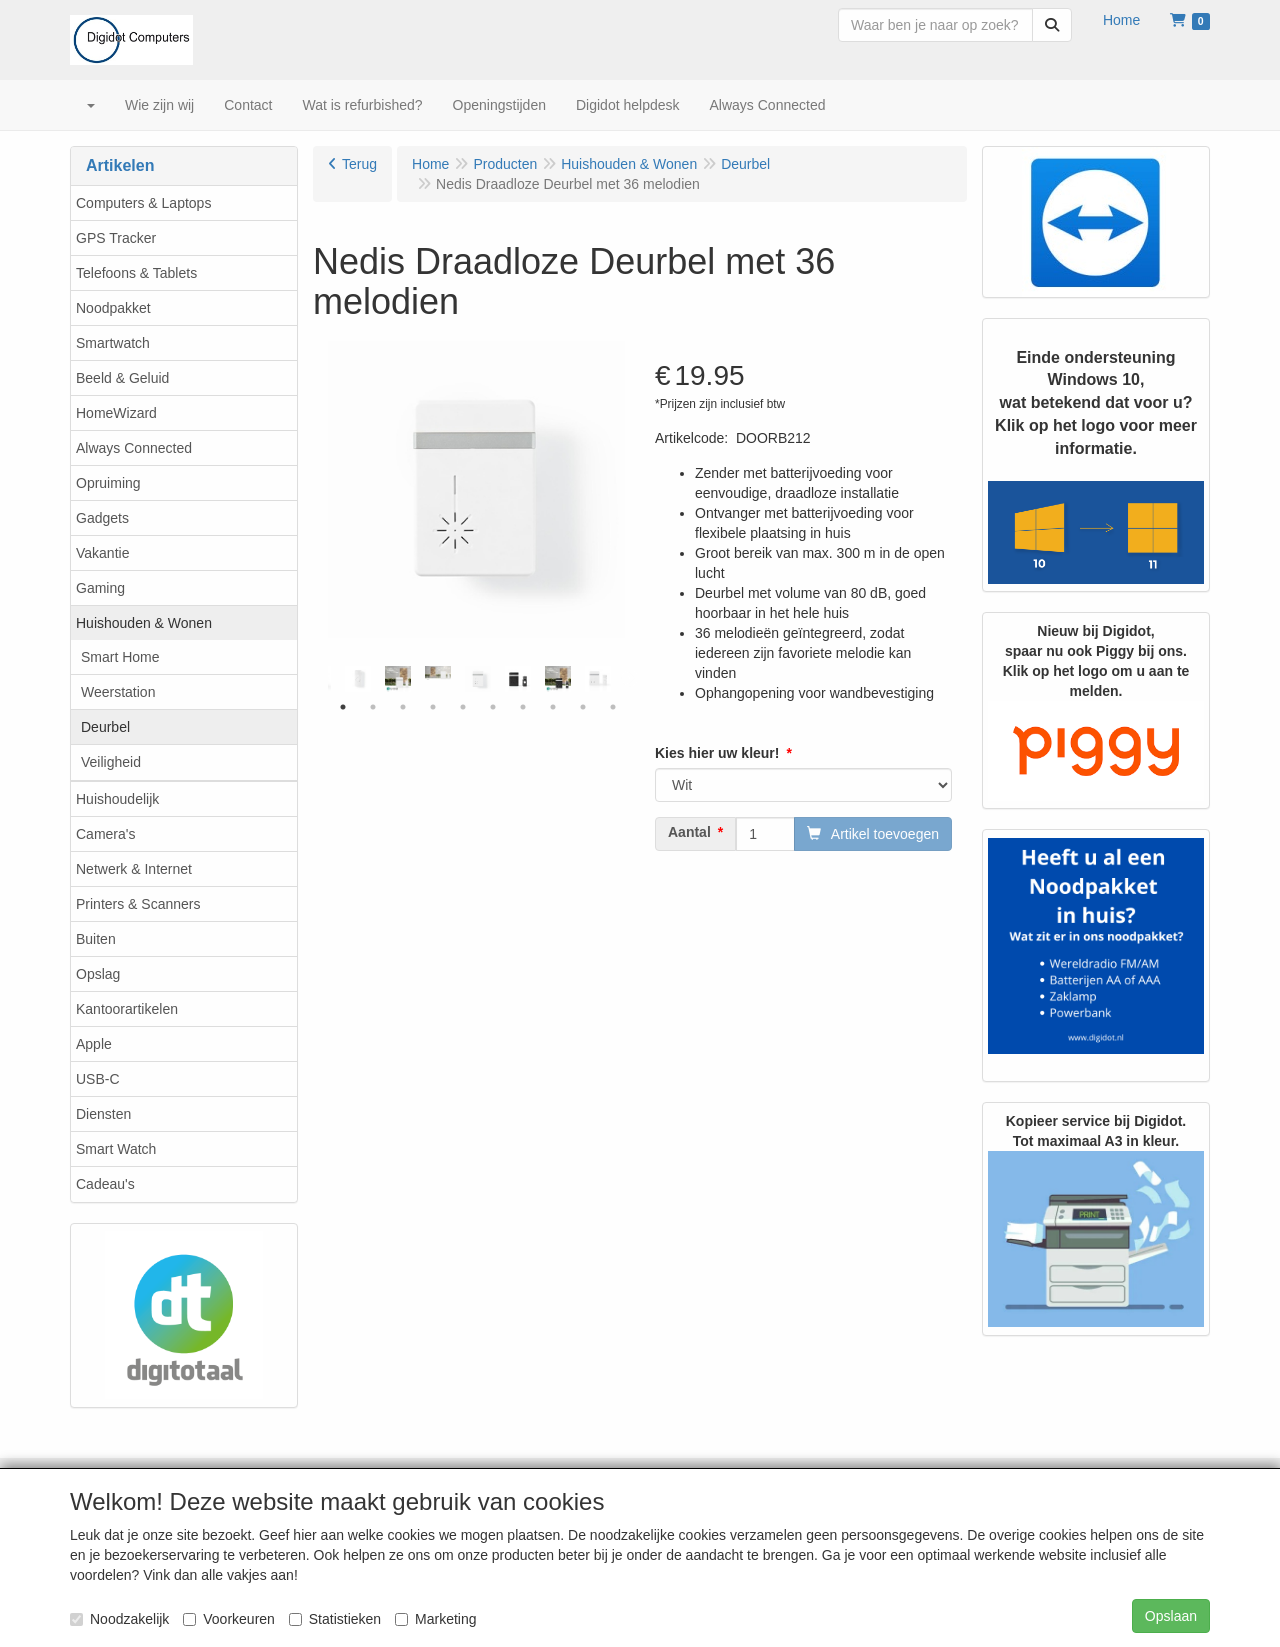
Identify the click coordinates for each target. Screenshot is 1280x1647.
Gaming (100, 588)
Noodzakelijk (119, 1619)
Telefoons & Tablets (136, 273)
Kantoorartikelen (127, 1009)
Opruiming (108, 483)
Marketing (435, 1619)
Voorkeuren (229, 1619)
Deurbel (105, 727)
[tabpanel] (478, 679)
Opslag (98, 974)
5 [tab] (463, 707)
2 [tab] (373, 707)
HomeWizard (116, 413)
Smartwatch (113, 343)
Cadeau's (105, 1184)
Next (630, 679)
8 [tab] (553, 707)
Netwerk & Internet (134, 869)
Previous (323, 679)
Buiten (96, 939)
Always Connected (134, 448)
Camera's (105, 834)
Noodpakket (113, 308)
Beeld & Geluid (122, 378)
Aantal (689, 832)
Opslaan (1171, 1616)
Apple (94, 1044)
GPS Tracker (116, 238)
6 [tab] (493, 707)
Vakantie (102, 553)
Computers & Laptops (143, 203)
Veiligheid (111, 762)
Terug (359, 164)
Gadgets (102, 518)
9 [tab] (583, 707)
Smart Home (120, 657)
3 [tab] (403, 707)
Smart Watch (116, 1149)
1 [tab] (343, 707)
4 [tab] (433, 707)
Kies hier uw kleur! (717, 753)
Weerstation (118, 692)
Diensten (103, 1114)
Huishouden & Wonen (144, 623)
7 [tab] (523, 707)
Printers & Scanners (138, 904)
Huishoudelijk (117, 799)
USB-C (98, 1079)
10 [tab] (613, 707)
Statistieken (335, 1619)
